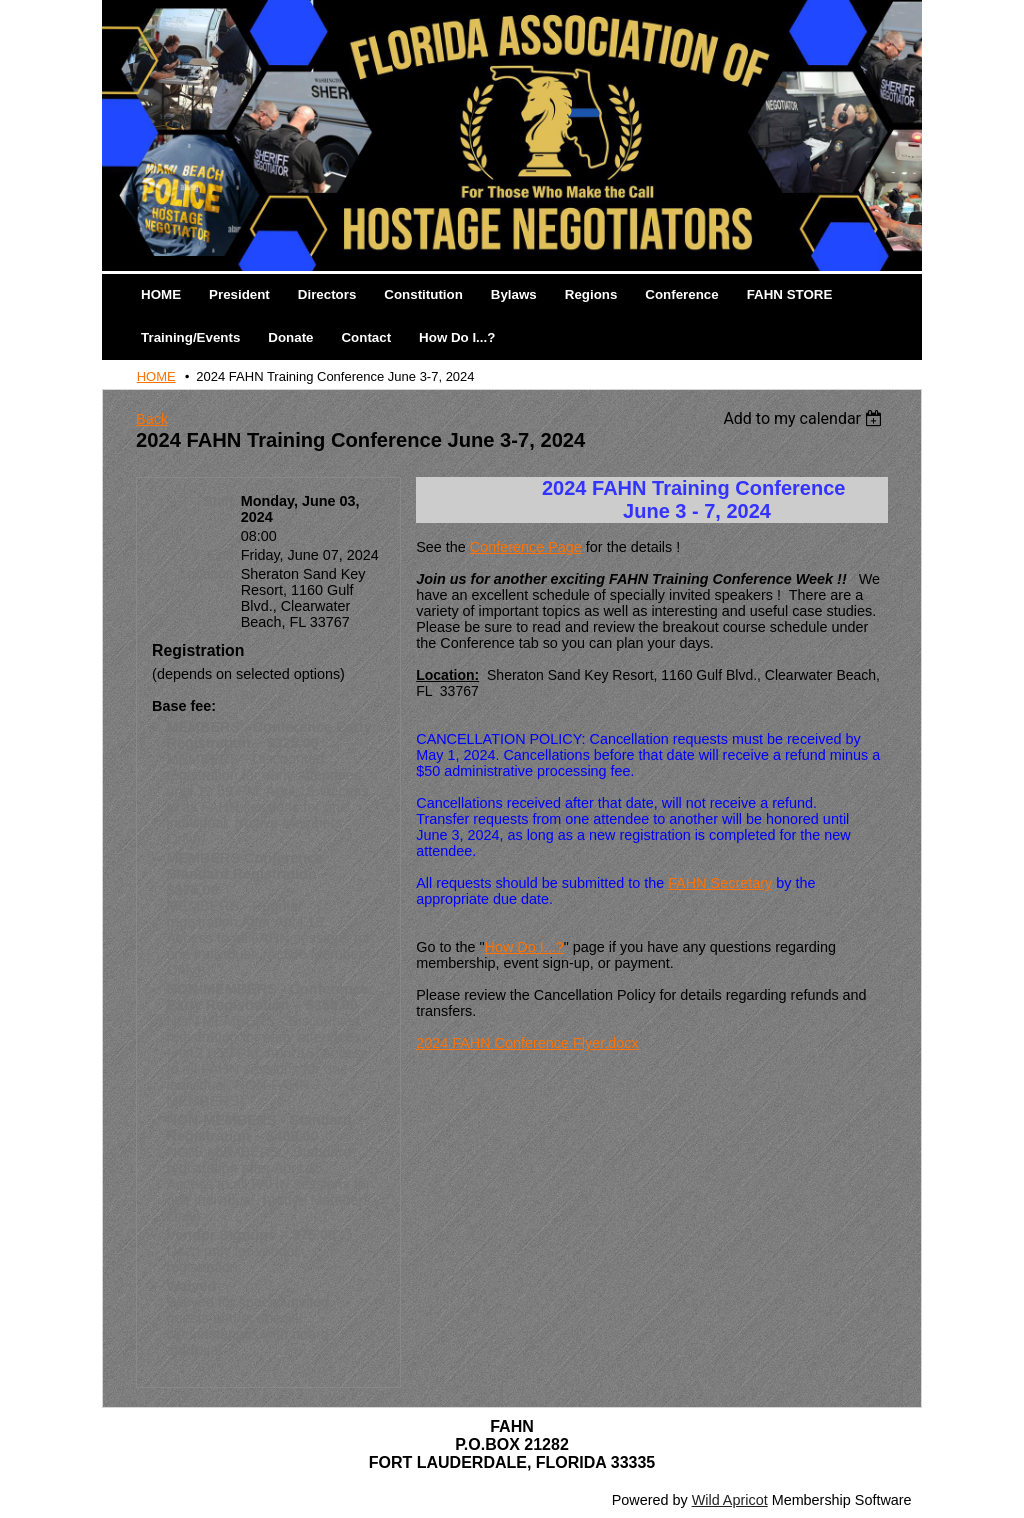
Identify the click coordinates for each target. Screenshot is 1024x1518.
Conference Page (526, 547)
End (221, 555)
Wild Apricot (730, 1500)
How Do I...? (524, 947)
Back (152, 419)
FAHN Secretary (720, 883)
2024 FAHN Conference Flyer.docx (527, 1043)
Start (218, 501)
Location (206, 574)
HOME (156, 376)
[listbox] (805, 418)
